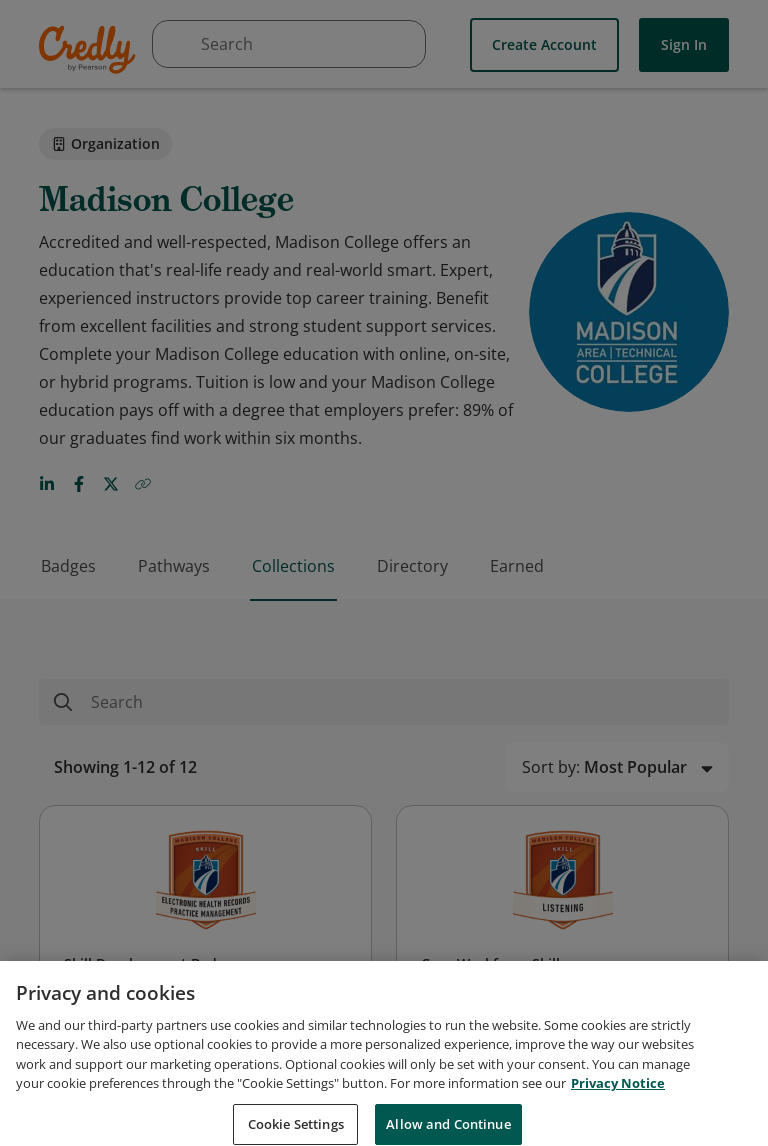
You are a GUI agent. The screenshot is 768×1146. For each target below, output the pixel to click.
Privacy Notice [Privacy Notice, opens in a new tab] (618, 1097)
